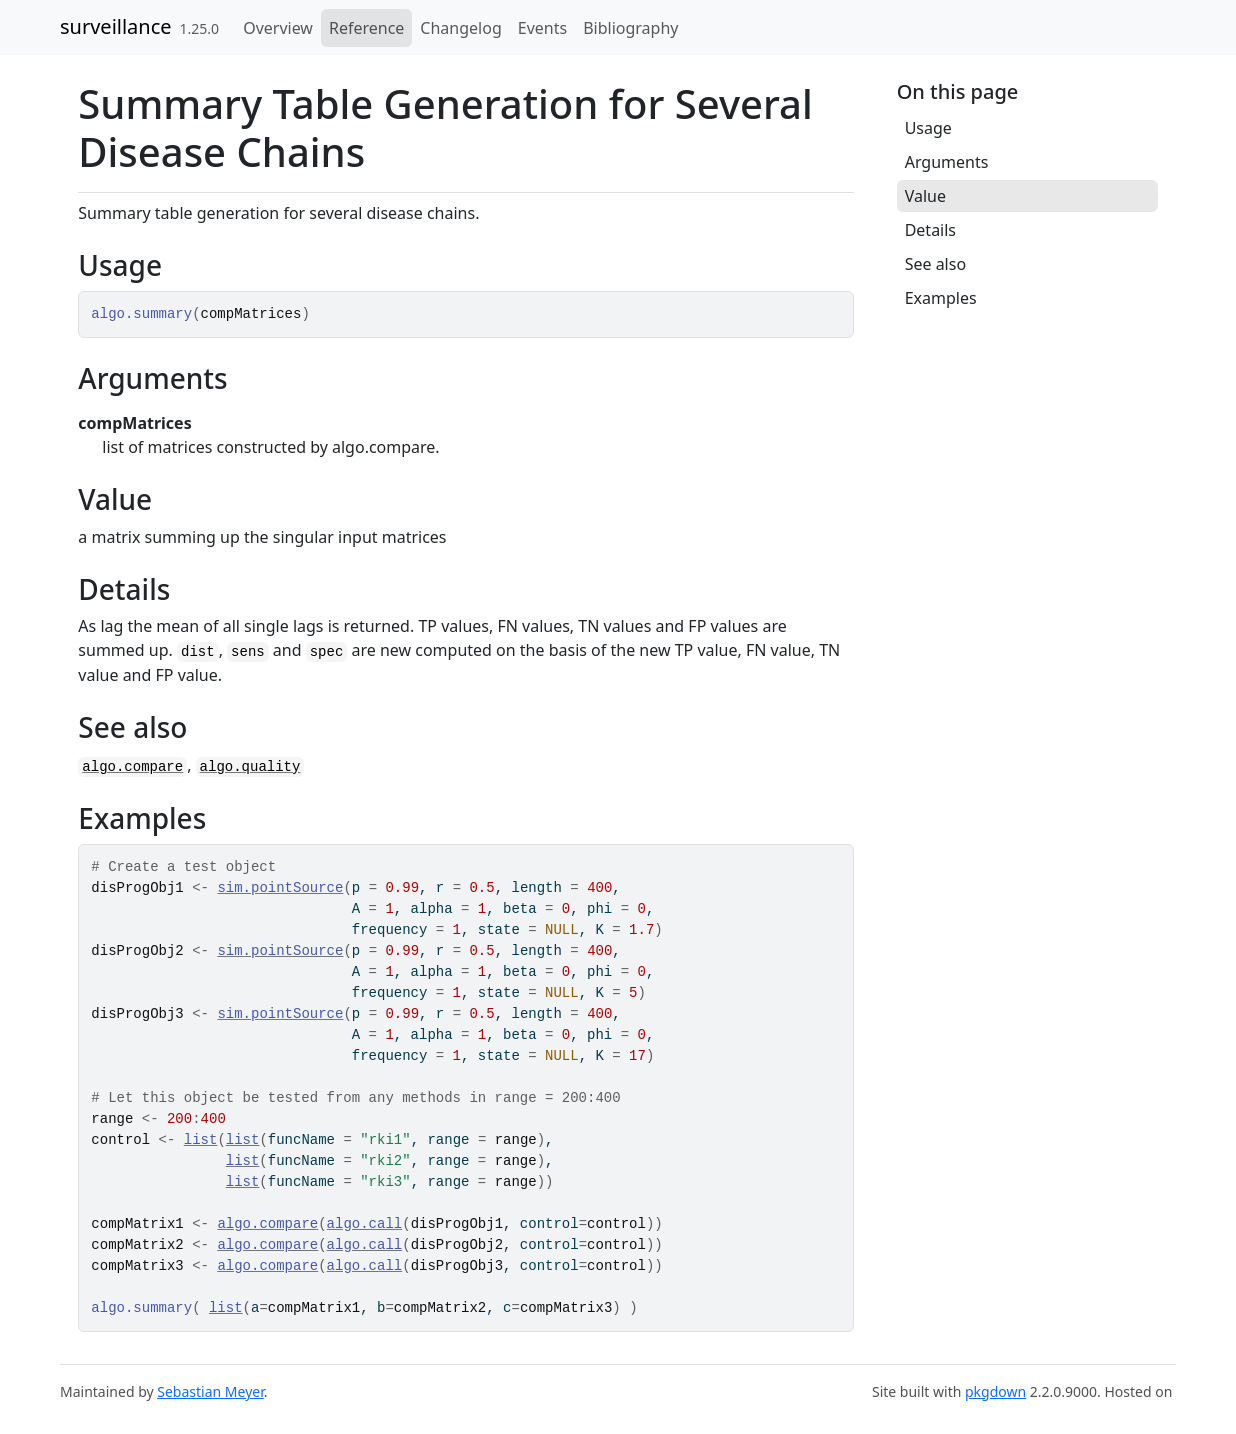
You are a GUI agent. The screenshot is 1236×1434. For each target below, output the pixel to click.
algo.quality (250, 767)
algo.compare (132, 767)
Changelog (460, 28)
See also (935, 264)
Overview (278, 28)
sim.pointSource (280, 888)
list (201, 1140)
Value (925, 196)
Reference (366, 28)
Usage (928, 128)
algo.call (365, 1224)
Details (930, 230)
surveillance (116, 26)
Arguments (947, 162)
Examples (941, 298)
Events (542, 28)
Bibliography (630, 28)
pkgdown (995, 1391)
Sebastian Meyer (210, 1391)
